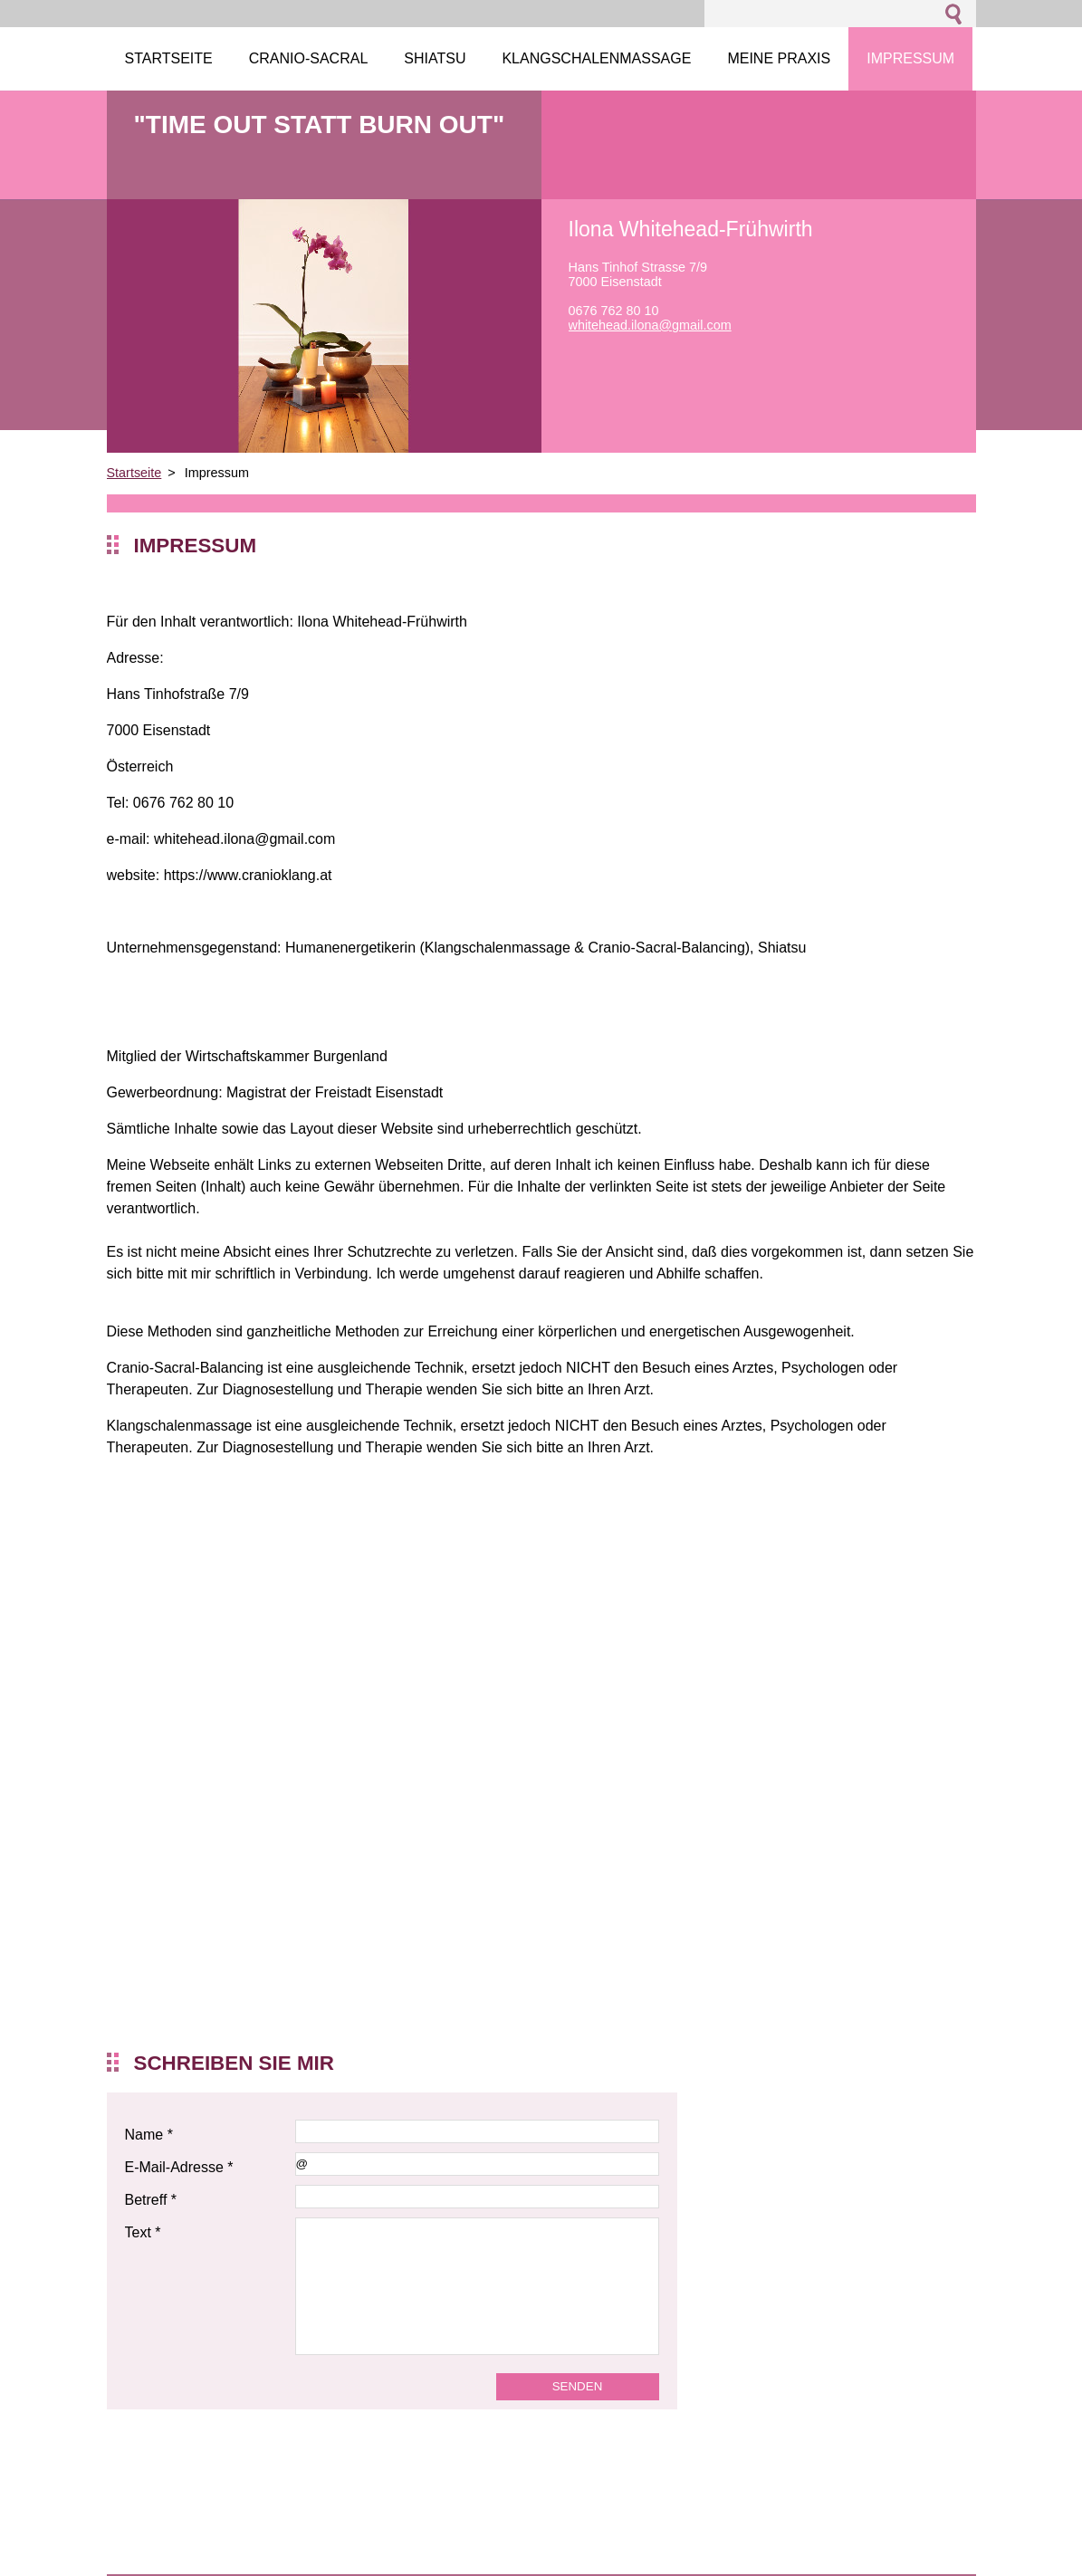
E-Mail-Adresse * (179, 2167)
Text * (143, 2232)
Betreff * (151, 2199)
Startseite (134, 472)
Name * (149, 2134)
